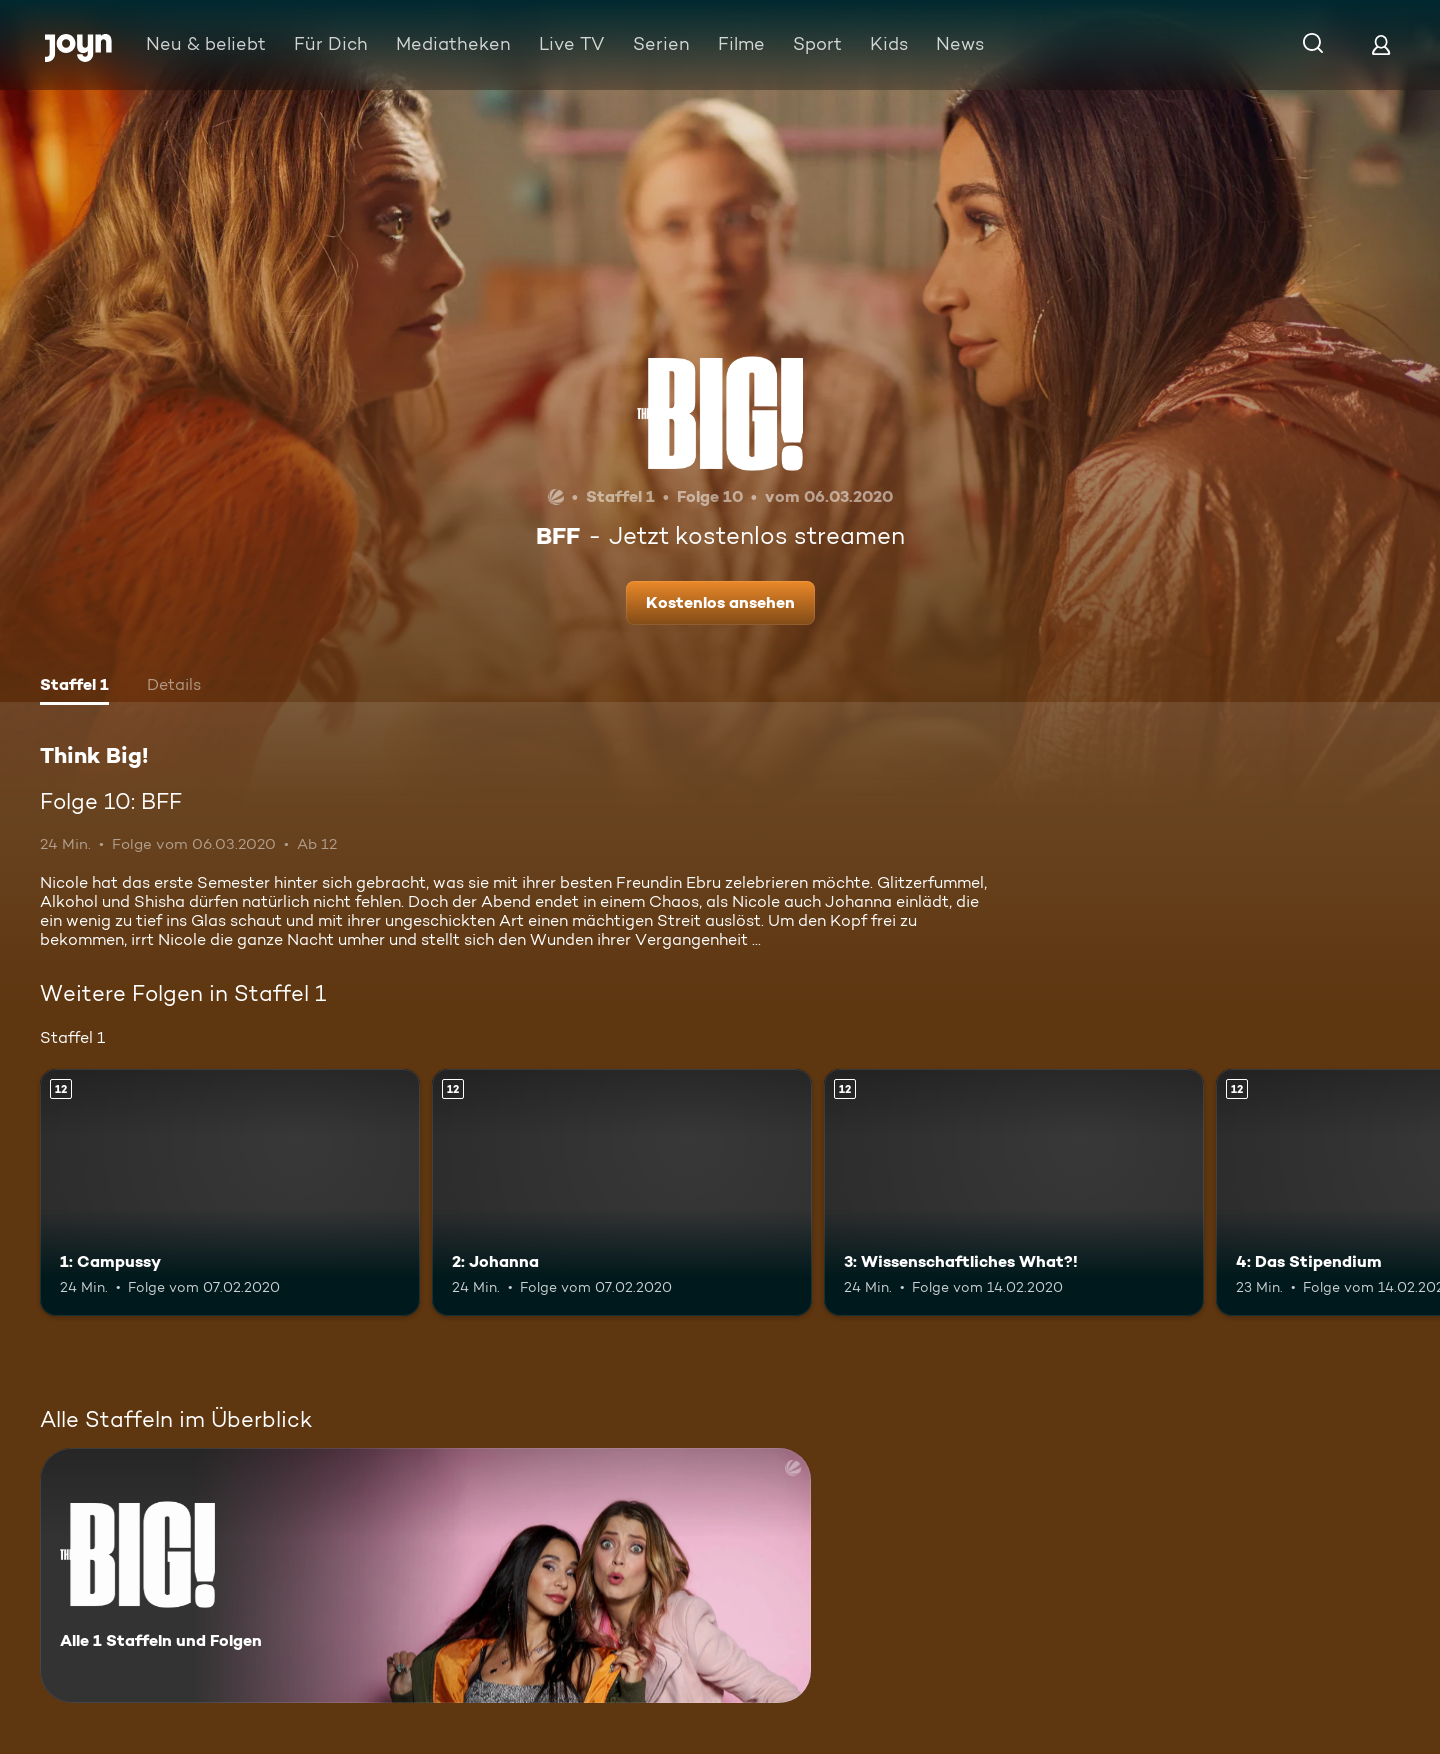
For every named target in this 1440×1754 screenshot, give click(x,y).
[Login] (1381, 44)
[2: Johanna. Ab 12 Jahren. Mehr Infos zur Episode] (622, 1192)
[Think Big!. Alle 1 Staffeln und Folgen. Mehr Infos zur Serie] (425, 1575)
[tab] (74, 687)
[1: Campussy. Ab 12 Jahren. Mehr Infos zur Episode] (230, 1192)
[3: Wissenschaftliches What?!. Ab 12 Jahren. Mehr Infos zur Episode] (1014, 1192)
